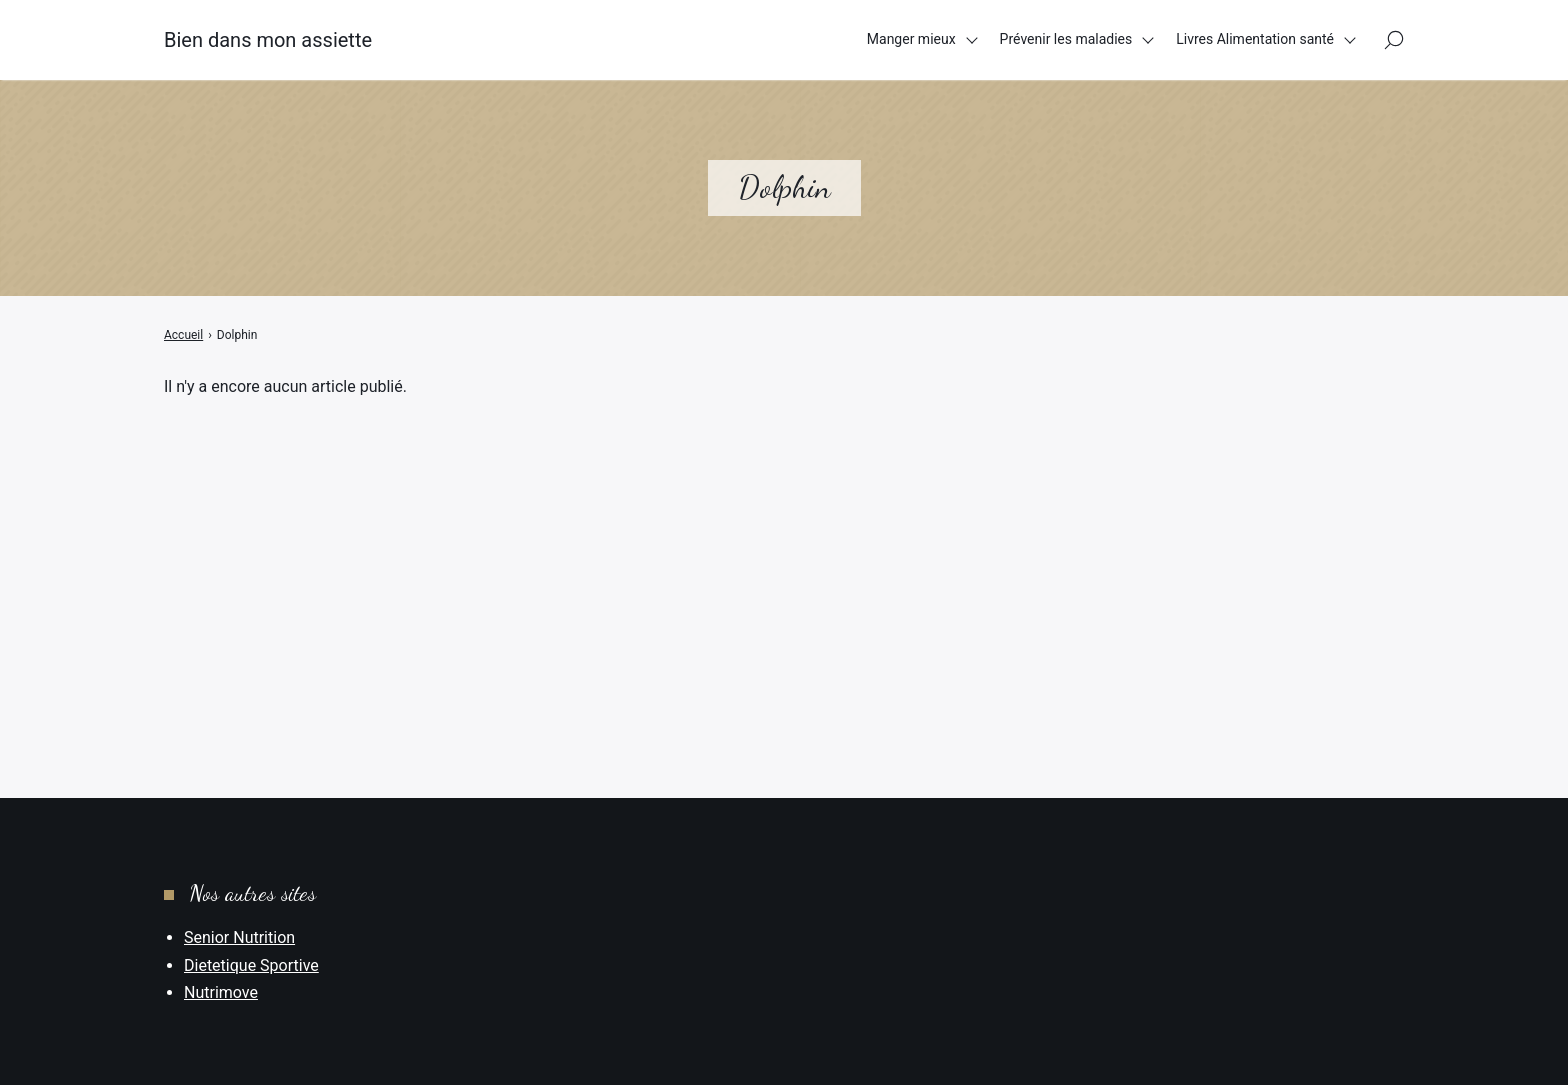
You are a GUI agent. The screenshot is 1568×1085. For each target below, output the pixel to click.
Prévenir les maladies (1066, 39)
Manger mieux (911, 39)
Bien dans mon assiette (268, 40)
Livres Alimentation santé (1255, 39)
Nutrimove (221, 992)
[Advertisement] (784, 548)
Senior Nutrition (239, 937)
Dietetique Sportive (251, 965)
